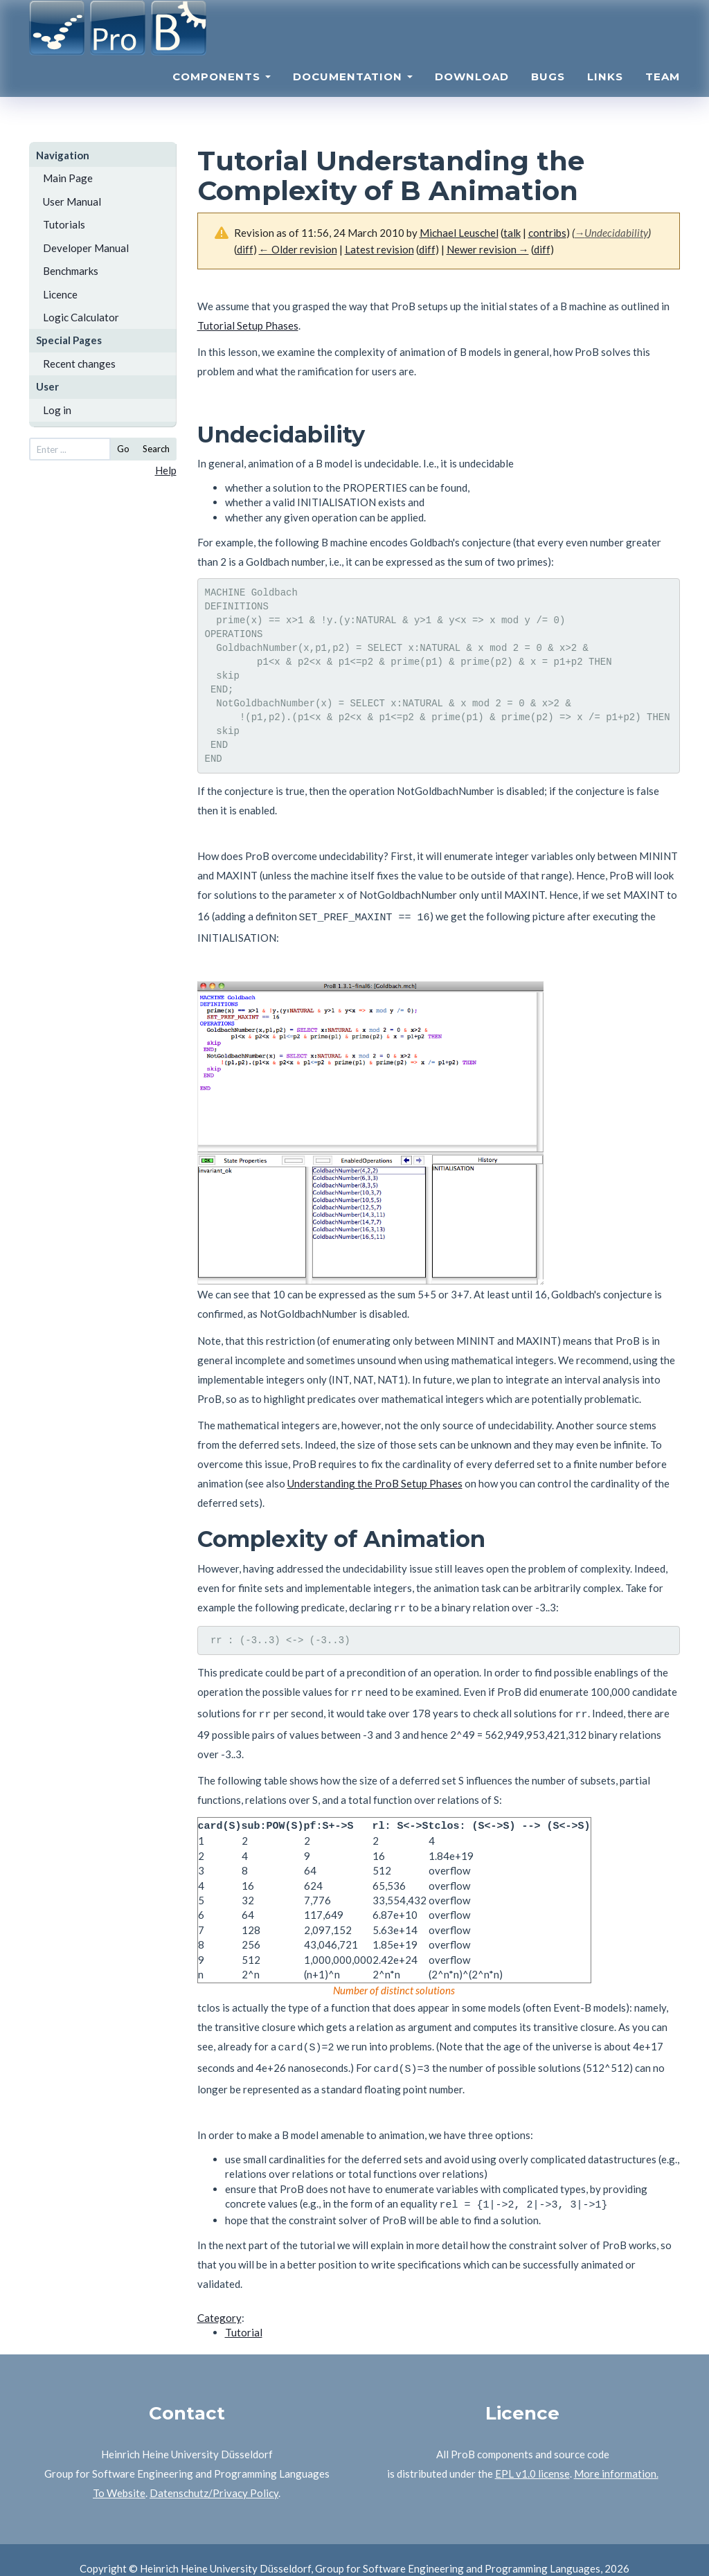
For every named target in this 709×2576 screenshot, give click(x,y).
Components (221, 93)
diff (245, 249)
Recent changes (79, 363)
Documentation (353, 93)
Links (605, 93)
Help (166, 470)
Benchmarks (70, 271)
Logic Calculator (81, 317)
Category (219, 2300)
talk (512, 232)
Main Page (68, 178)
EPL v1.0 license (532, 2456)
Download (472, 93)
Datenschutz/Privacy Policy (214, 2475)
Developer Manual (86, 248)
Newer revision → (488, 249)
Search (156, 448)
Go (123, 448)
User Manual (72, 201)
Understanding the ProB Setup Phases (375, 1479)
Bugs (548, 93)
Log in (57, 410)
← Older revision (298, 249)
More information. (616, 2456)
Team (662, 93)
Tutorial (243, 2315)
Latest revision (379, 249)
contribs (547, 232)
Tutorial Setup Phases (247, 325)
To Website (119, 2475)
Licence (60, 294)
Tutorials (64, 224)
